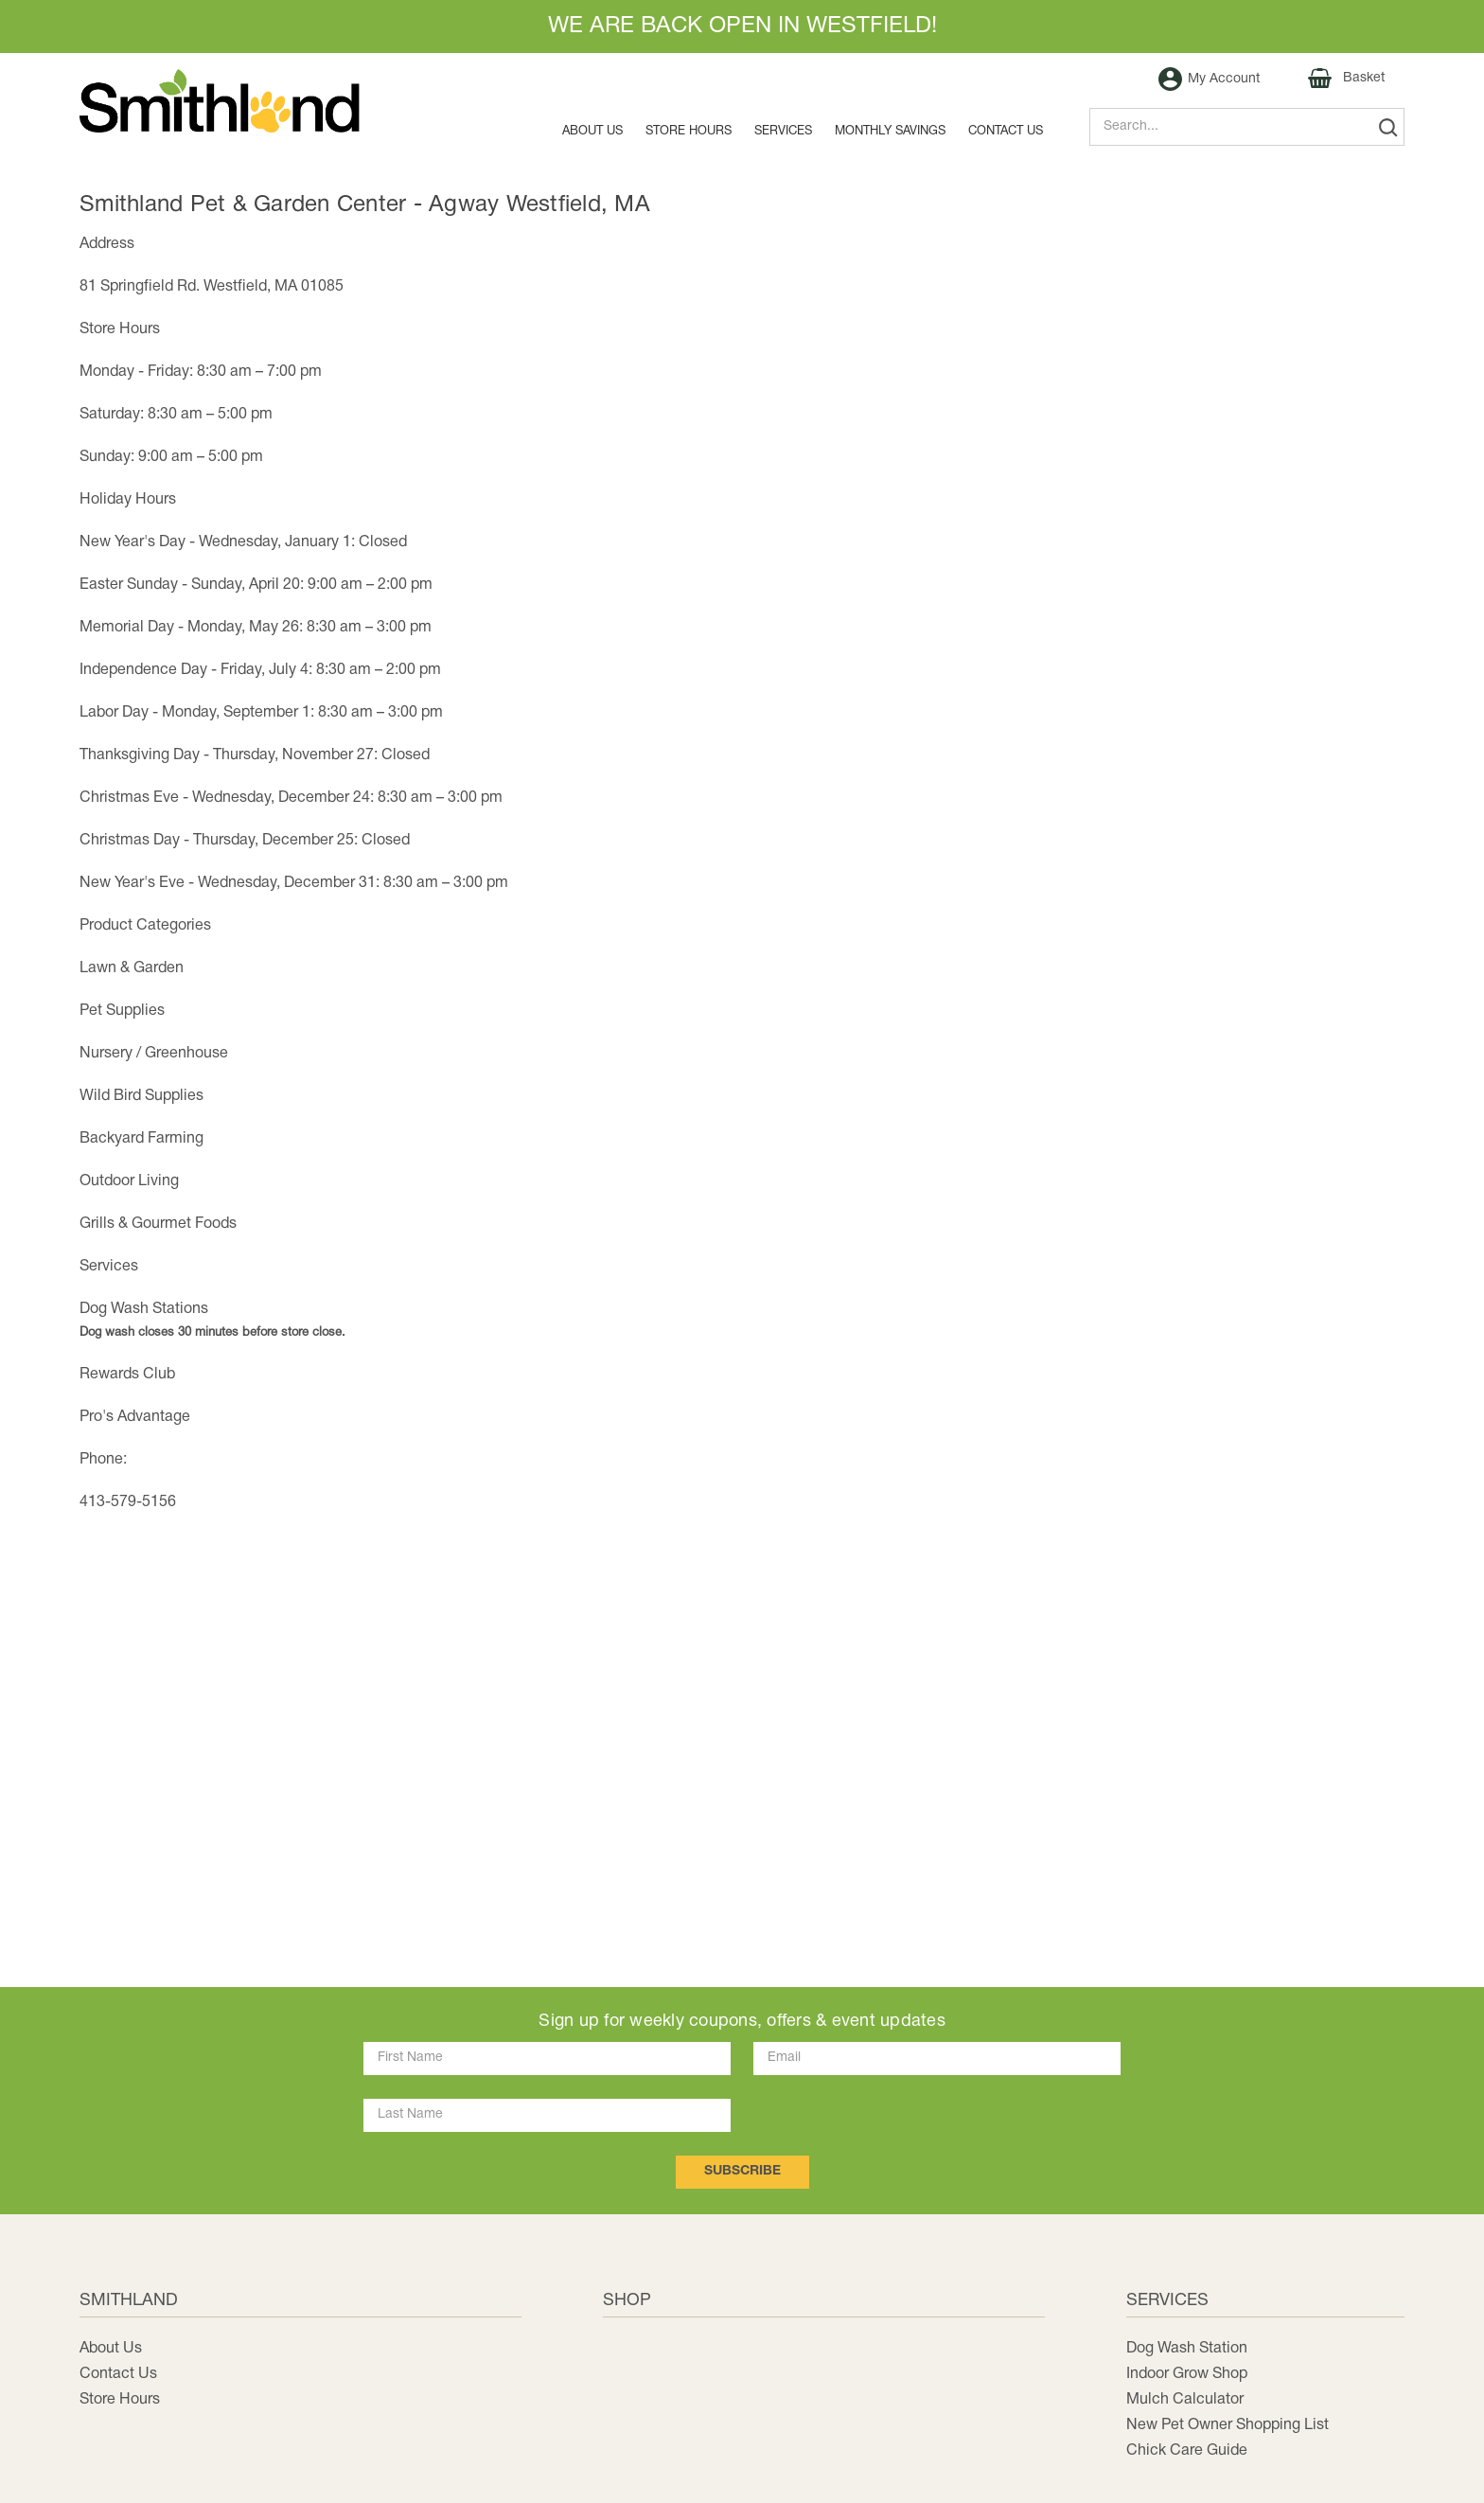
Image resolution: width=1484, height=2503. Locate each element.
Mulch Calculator (1185, 2399)
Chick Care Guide (1186, 2451)
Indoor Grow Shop (1186, 2374)
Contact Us (118, 2374)
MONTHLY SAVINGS (890, 131)
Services (783, 131)
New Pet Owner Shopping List (1227, 2425)
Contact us (1005, 131)
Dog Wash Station (1186, 2348)
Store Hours (688, 131)
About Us (592, 131)
